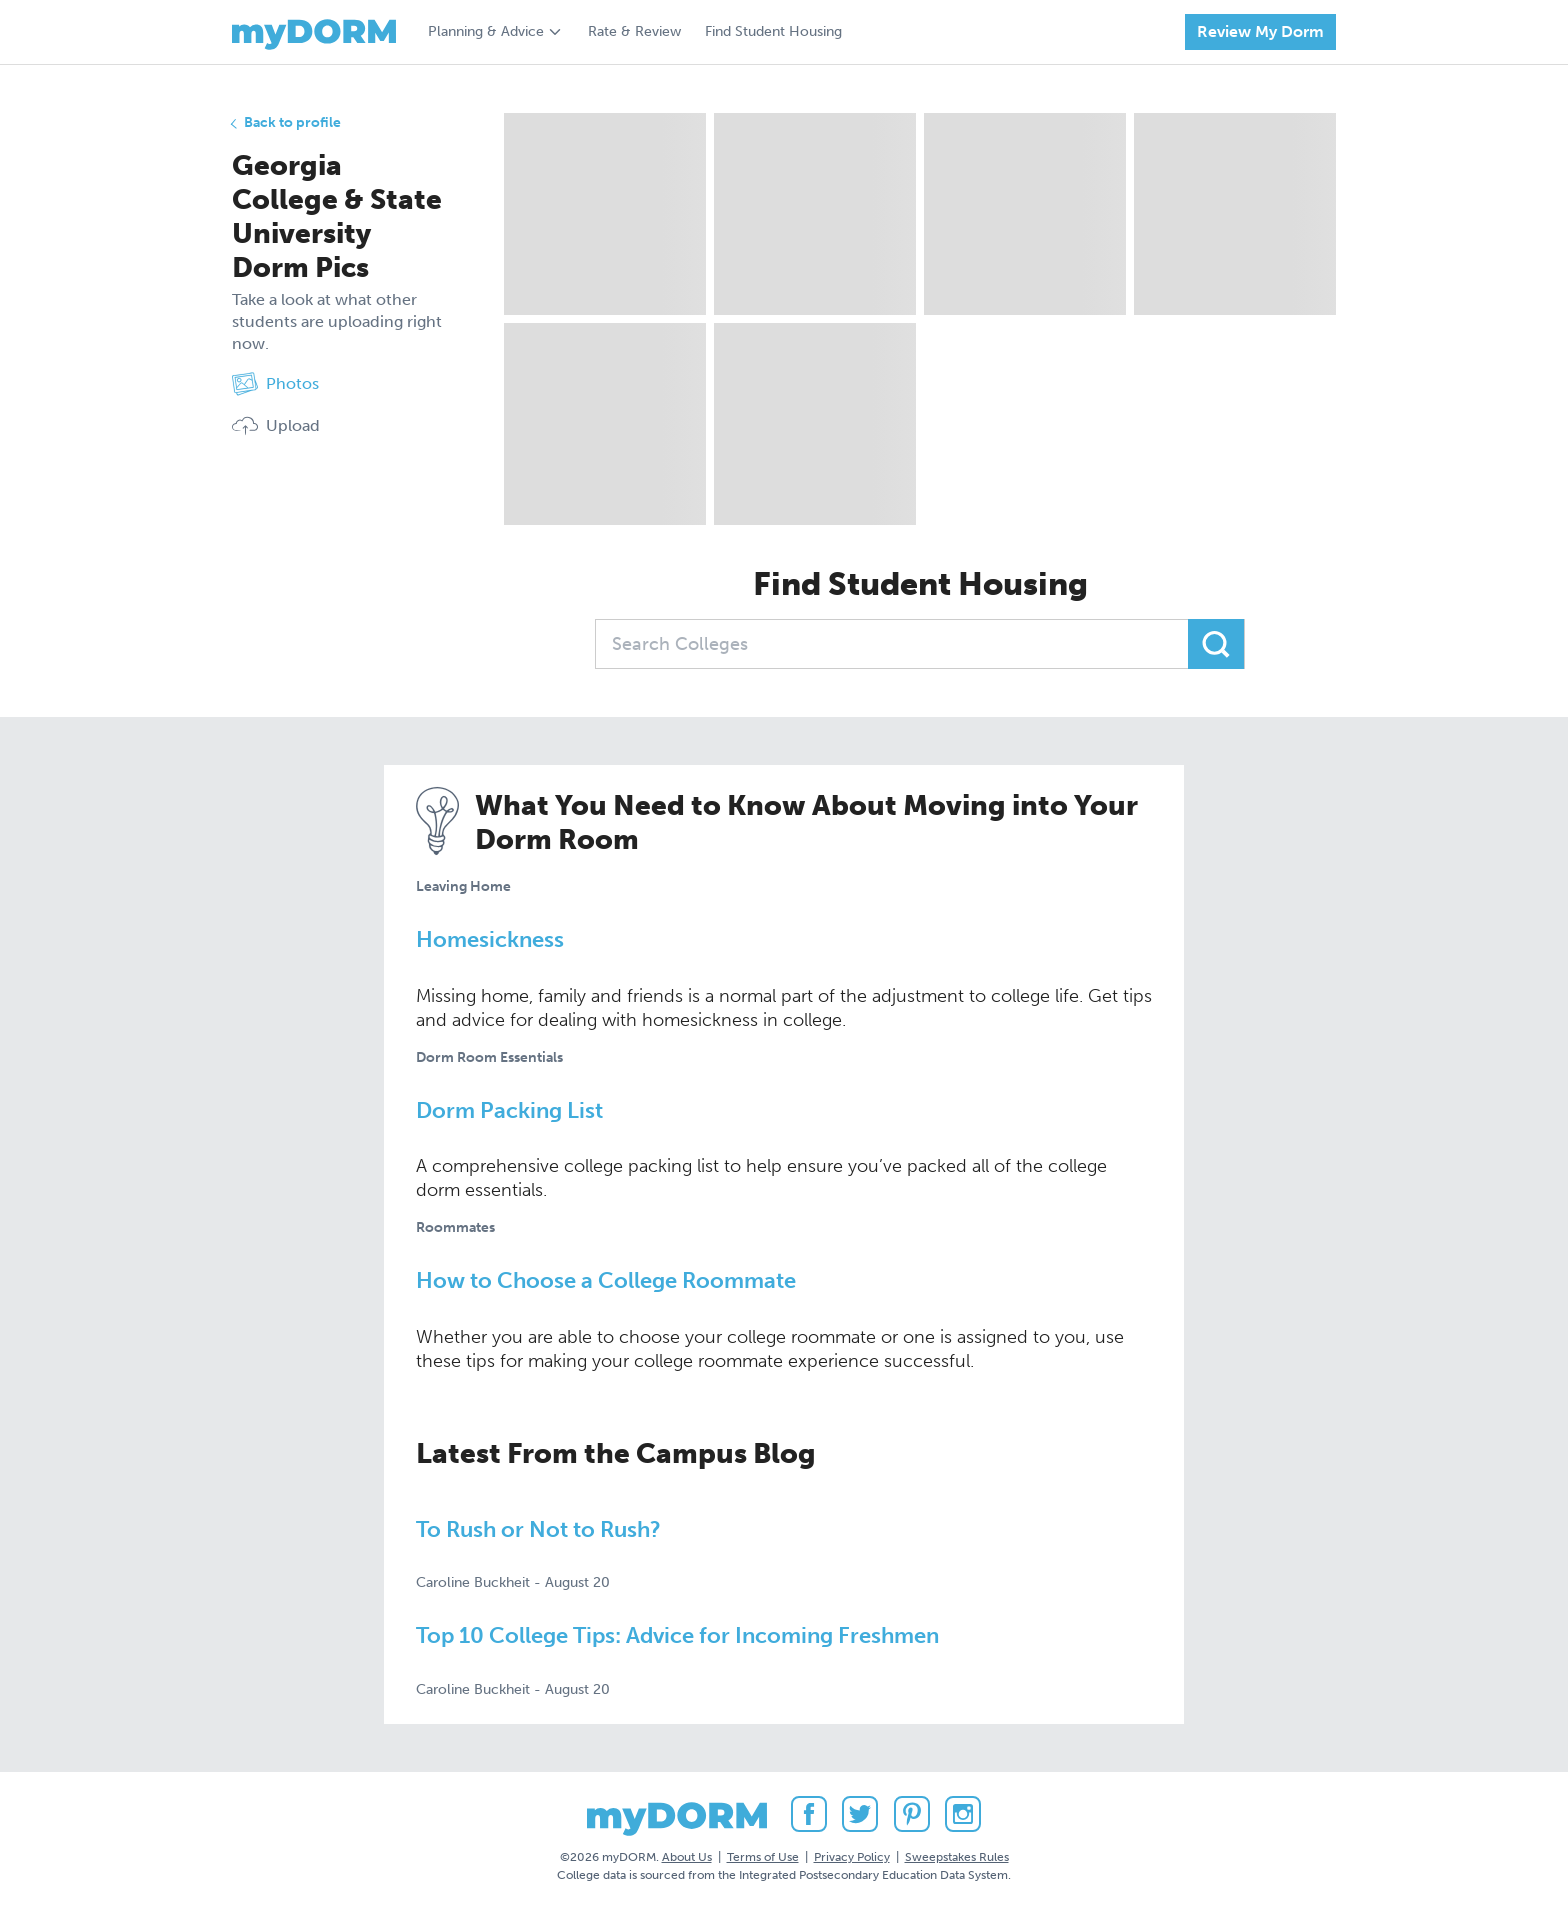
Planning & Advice (486, 31)
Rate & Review (634, 31)
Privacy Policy (852, 1857)
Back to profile (292, 122)
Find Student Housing (773, 31)
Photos (275, 384)
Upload (276, 426)
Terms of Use (763, 1857)
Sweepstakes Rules (957, 1857)
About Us (687, 1857)
